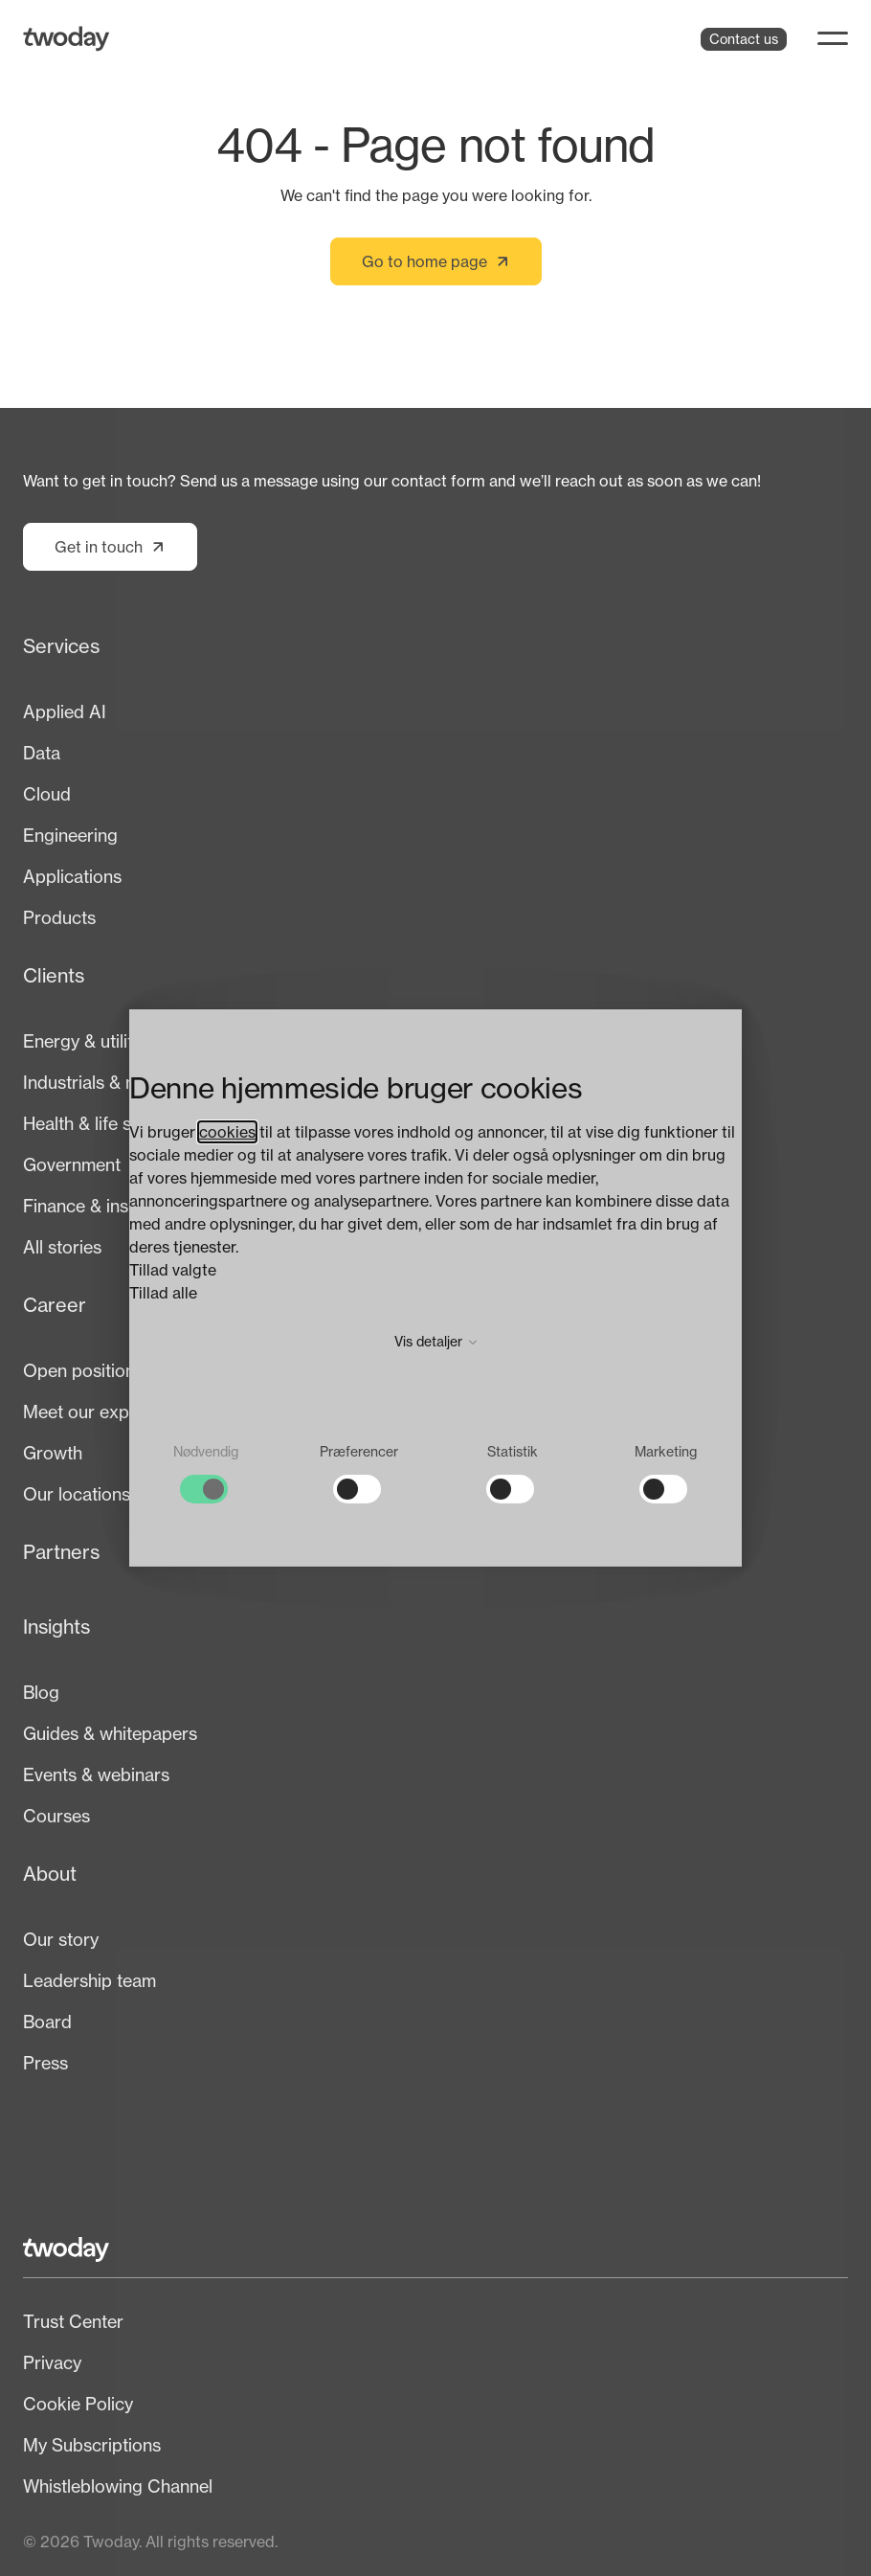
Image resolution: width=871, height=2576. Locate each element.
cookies (227, 1131)
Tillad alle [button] (163, 1292)
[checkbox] (205, 1473)
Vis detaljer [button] (436, 1341)
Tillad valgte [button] (172, 1269)
